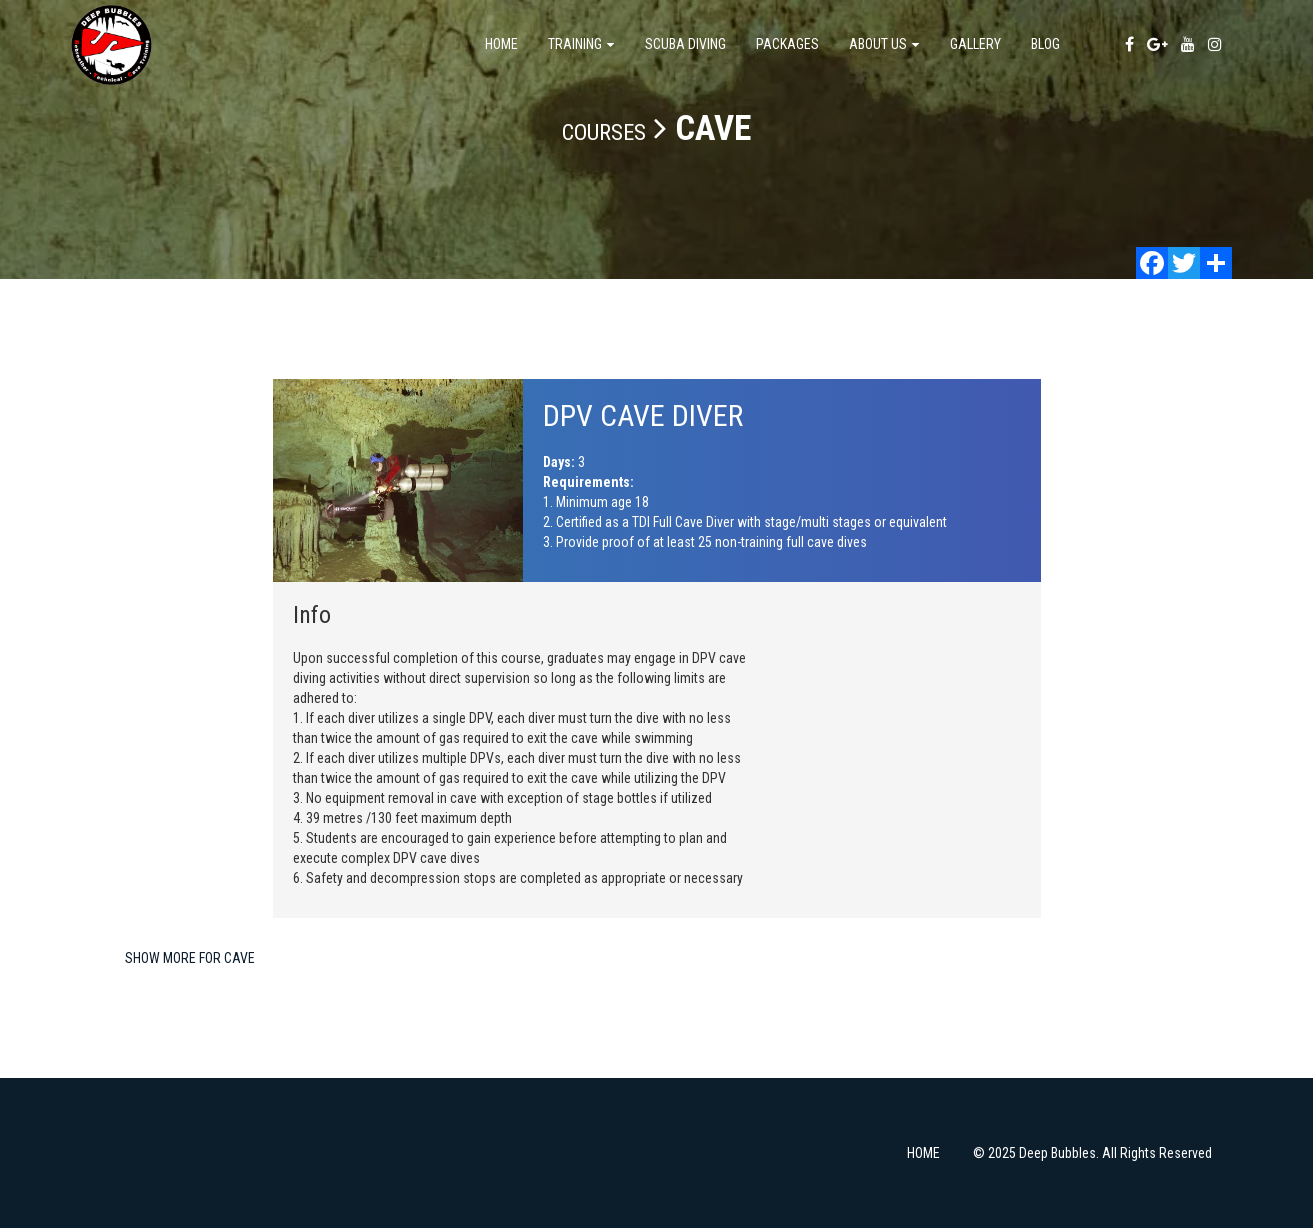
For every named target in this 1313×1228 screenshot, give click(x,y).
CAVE (713, 128)
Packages (787, 44)
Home (501, 44)
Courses (604, 132)
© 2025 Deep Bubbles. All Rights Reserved (1092, 1153)
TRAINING (581, 44)
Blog (1045, 44)
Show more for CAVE (190, 958)
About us (884, 44)
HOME (923, 1153)
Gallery (975, 44)
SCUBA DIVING (685, 44)
